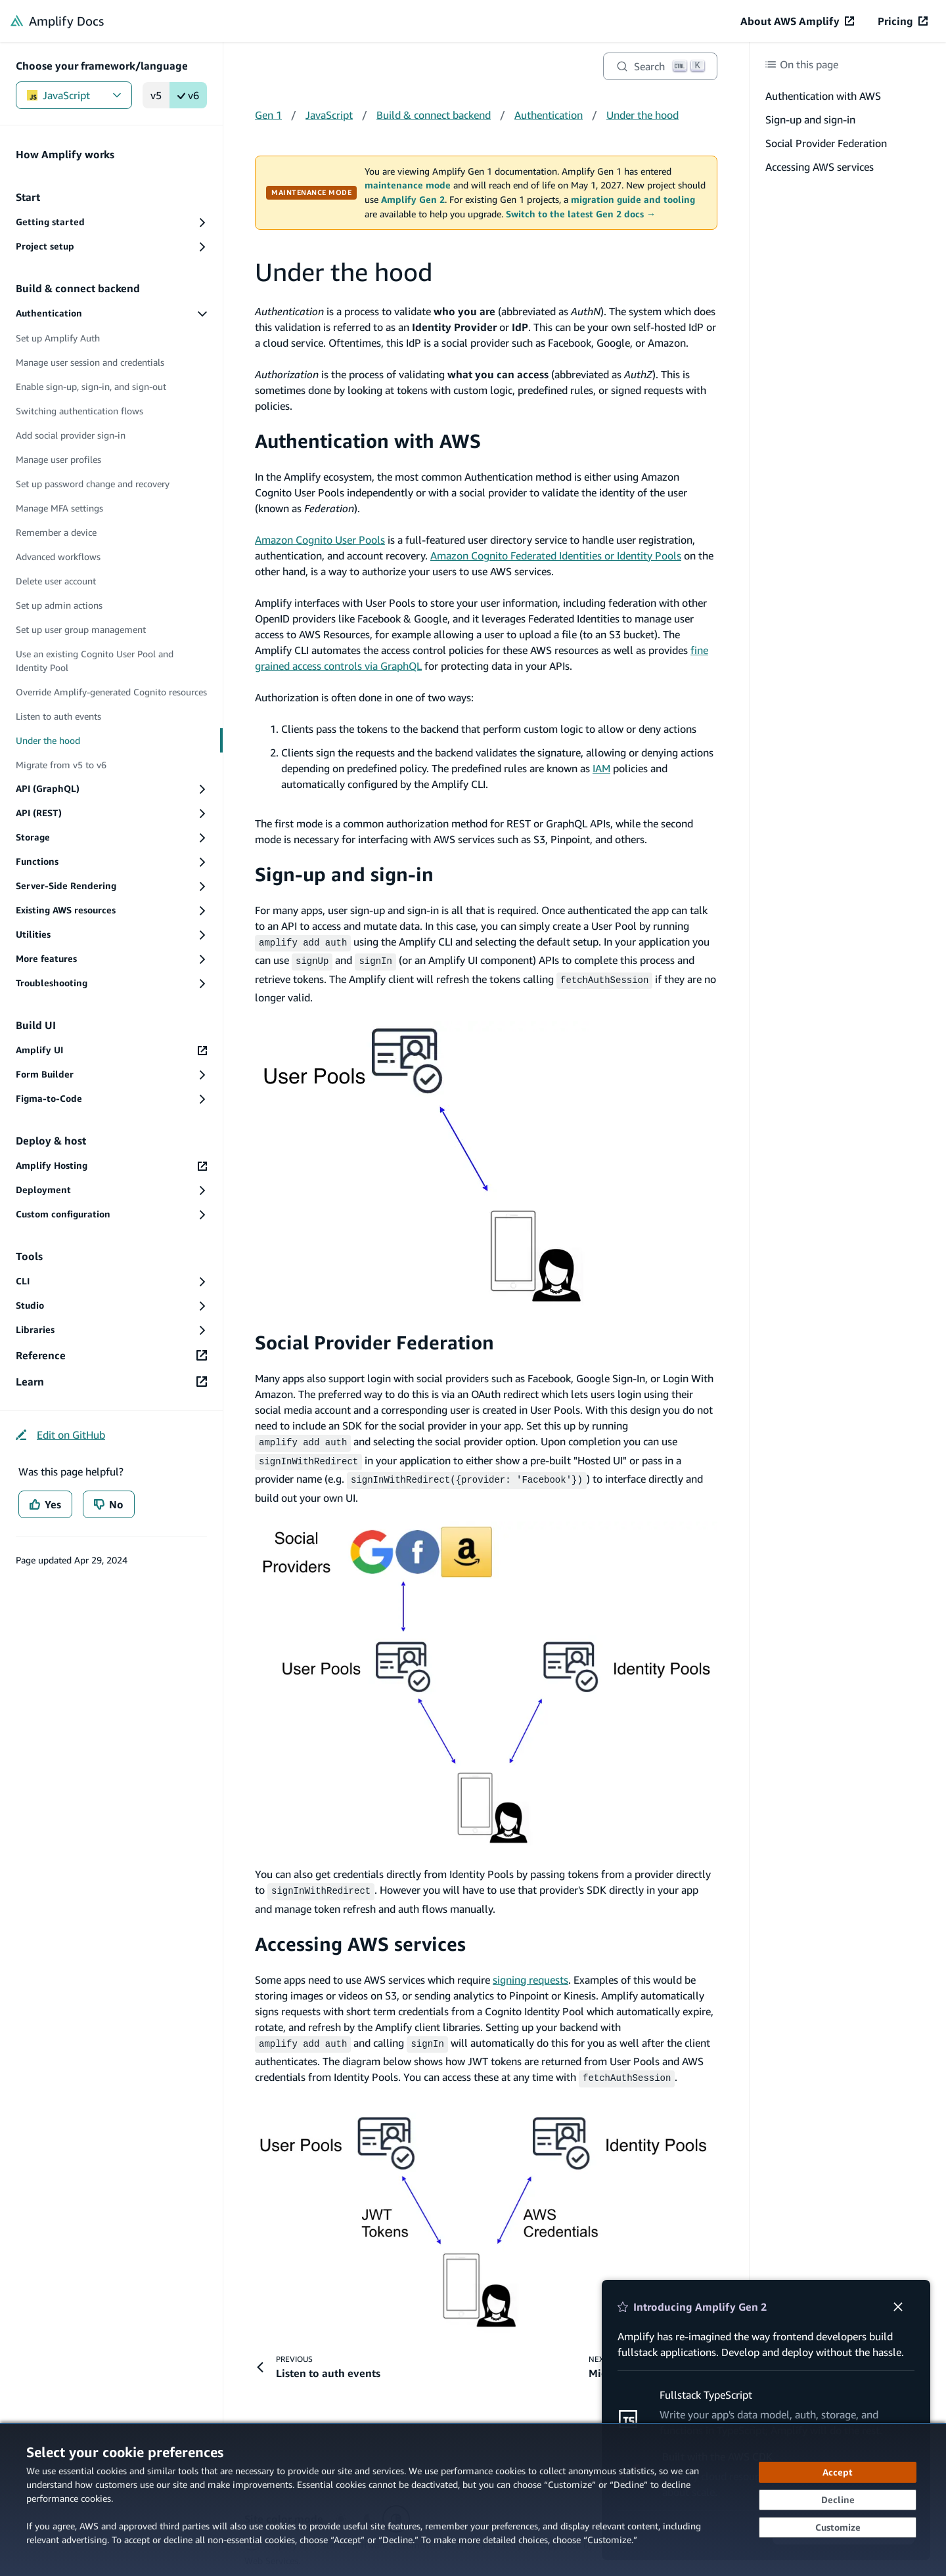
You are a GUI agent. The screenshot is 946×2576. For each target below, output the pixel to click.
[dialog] (473, 2499)
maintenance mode (408, 185)
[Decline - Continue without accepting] (837, 2499)
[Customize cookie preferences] (837, 2527)
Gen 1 (268, 114)
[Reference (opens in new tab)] (111, 1355)
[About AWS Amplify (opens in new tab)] (797, 21)
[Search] (660, 66)
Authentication (548, 114)
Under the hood (642, 114)
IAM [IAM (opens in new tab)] (601, 768)
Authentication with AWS (368, 440)
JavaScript (74, 95)
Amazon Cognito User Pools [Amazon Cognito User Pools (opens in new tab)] (320, 539)
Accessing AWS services (360, 1934)
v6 (188, 95)
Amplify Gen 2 (413, 200)
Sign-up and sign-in (344, 874)
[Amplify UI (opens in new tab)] (111, 1050)
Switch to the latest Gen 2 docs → (581, 214)
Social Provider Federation (374, 1338)
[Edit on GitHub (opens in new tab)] (60, 1435)
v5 (156, 95)
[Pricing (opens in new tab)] (902, 21)
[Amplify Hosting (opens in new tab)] (111, 1166)
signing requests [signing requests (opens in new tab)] (530, 1969)
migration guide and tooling (633, 200)
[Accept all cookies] (837, 2472)
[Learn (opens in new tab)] (111, 1381)
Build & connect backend (433, 114)
